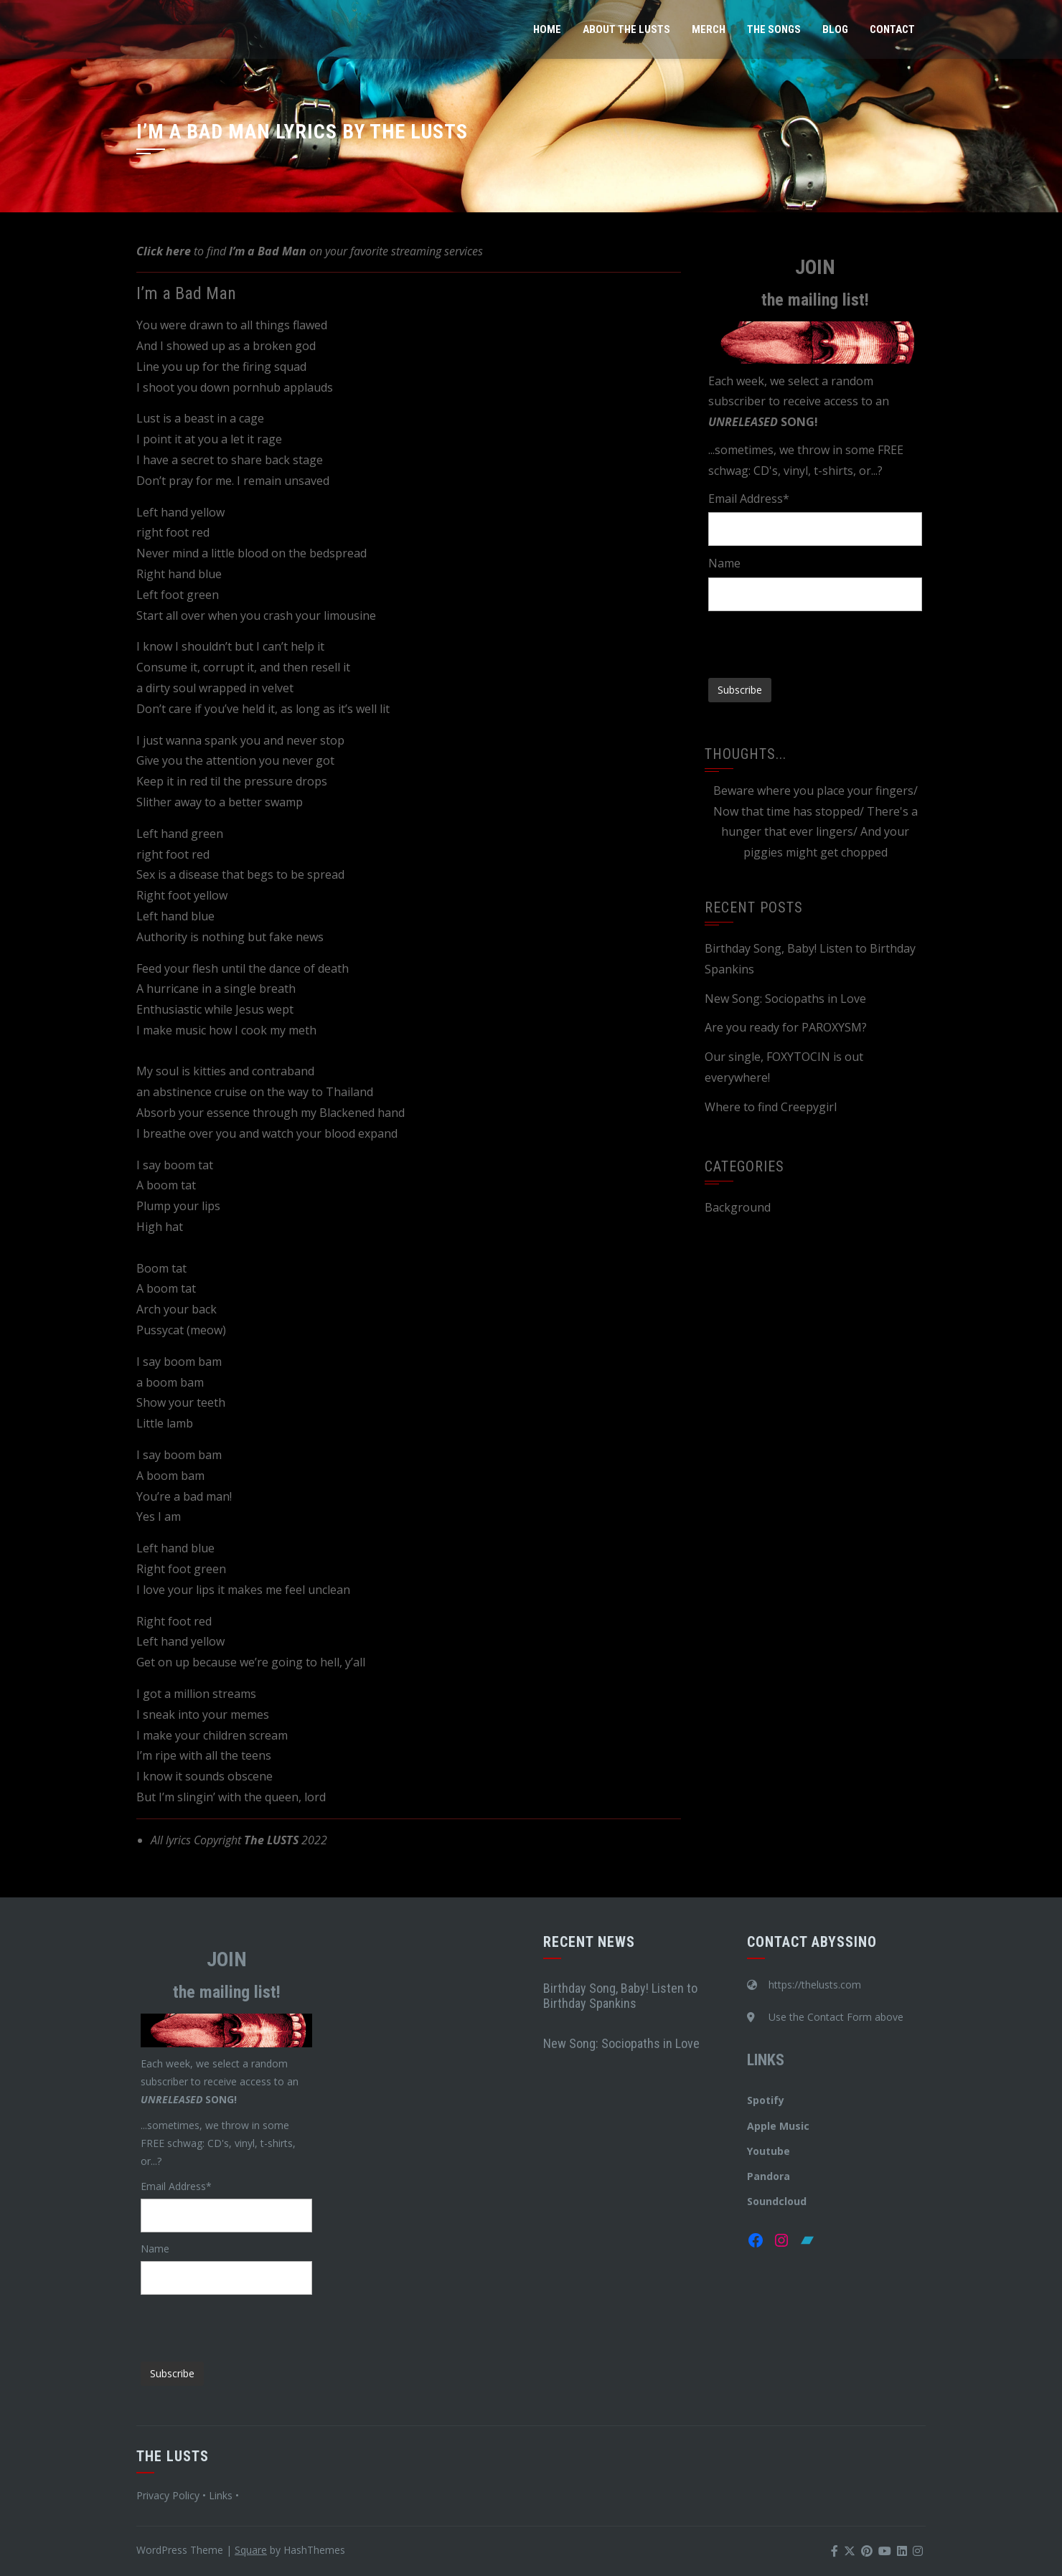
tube (778, 2151)
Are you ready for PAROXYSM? (786, 1027)
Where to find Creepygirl (771, 1107)
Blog (835, 29)
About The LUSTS (626, 29)
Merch (708, 29)
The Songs (774, 29)
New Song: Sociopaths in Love (785, 998)
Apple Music (778, 2126)
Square (251, 2550)
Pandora (768, 2176)
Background (738, 1207)
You (756, 2151)
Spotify (765, 2100)
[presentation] (817, 639)
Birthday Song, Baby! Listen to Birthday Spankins (620, 1996)
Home (547, 29)
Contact (892, 29)
